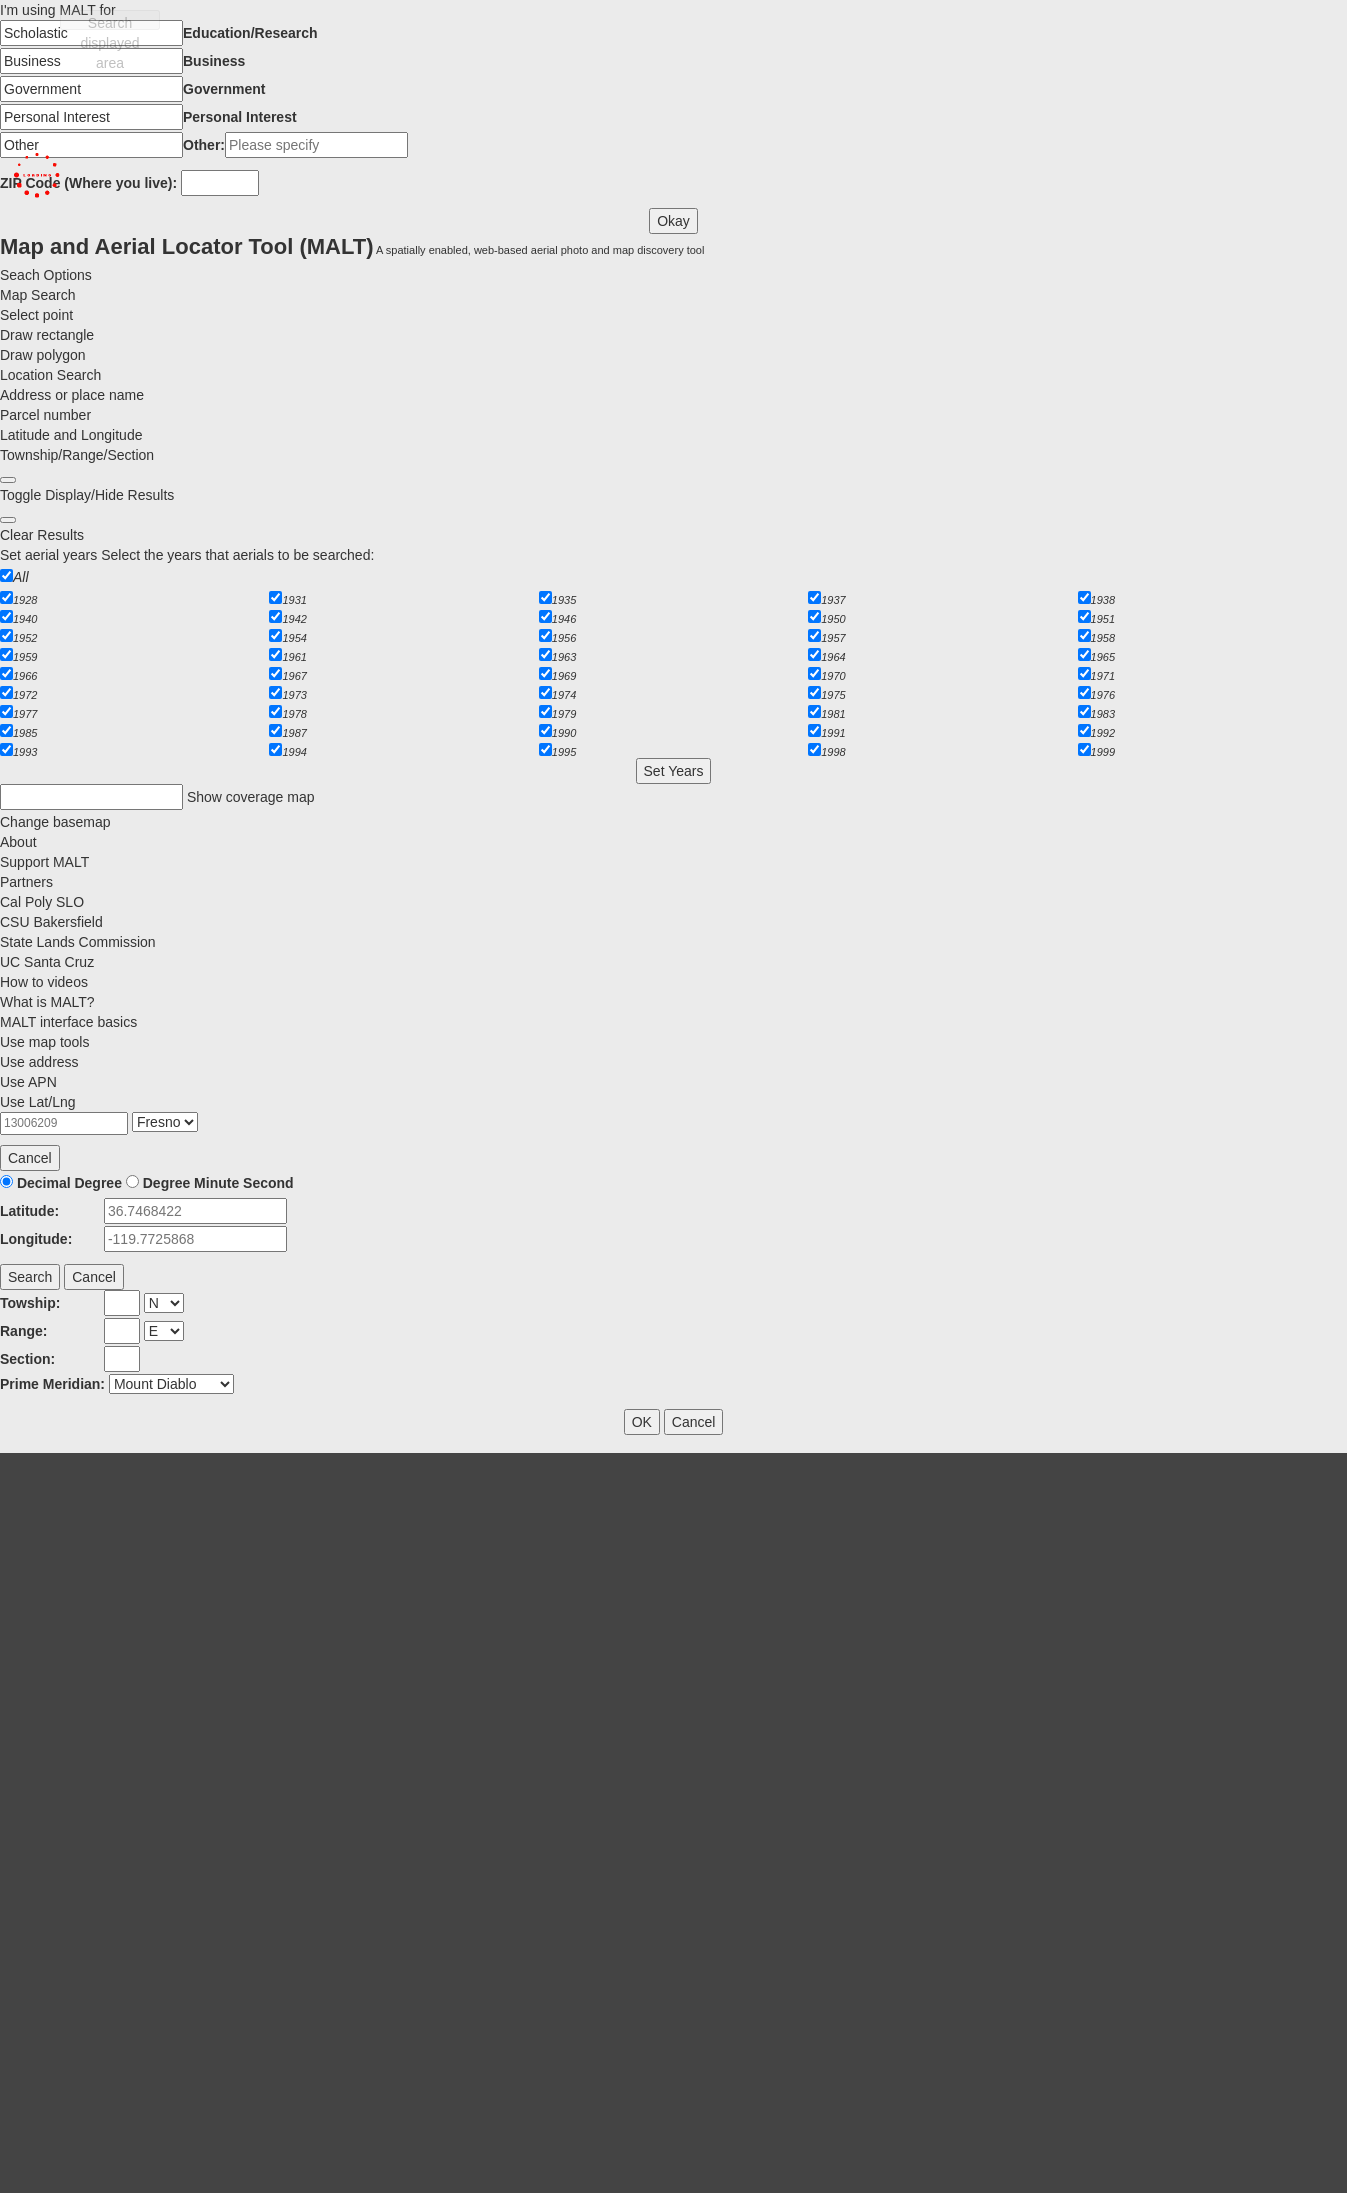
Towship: (30, 1303)
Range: (23, 1331)
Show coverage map (251, 797)
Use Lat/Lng (38, 1102)
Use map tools (44, 1042)
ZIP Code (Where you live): (88, 183)
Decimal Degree (69, 1183)
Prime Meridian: (52, 1384)
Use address (39, 1062)
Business (214, 61)
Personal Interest (240, 117)
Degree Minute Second (218, 1183)
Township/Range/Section (77, 455)
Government (224, 89)
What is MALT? (47, 1002)
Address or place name (72, 395)
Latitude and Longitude (71, 435)
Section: (27, 1359)
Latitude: (29, 1211)
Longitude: (36, 1239)
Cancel (30, 1158)
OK (642, 1422)
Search (30, 1277)
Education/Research (250, 33)
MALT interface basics (68, 1022)
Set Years (674, 771)
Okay (673, 221)
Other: (204, 145)
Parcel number (45, 415)
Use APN (28, 1082)
